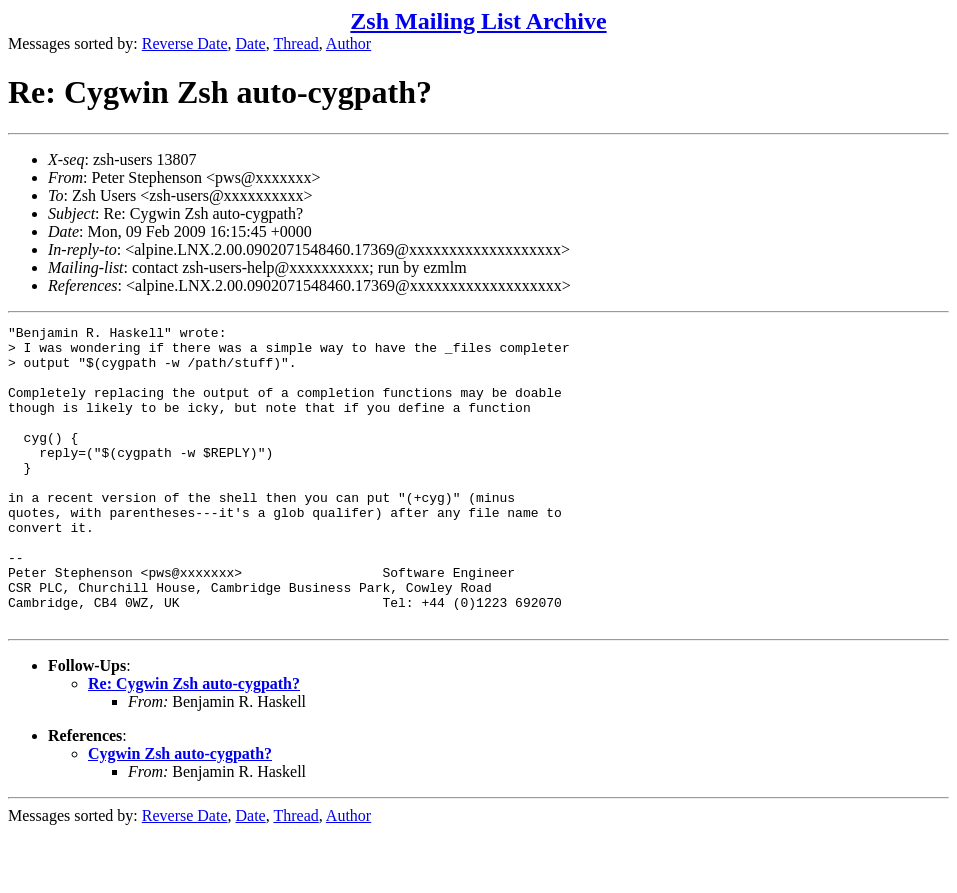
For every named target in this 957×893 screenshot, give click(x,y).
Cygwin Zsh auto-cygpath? (180, 813)
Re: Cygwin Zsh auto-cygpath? (194, 743)
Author (348, 43)
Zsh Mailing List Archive (478, 21)
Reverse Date (185, 43)
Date (251, 43)
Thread (295, 43)
